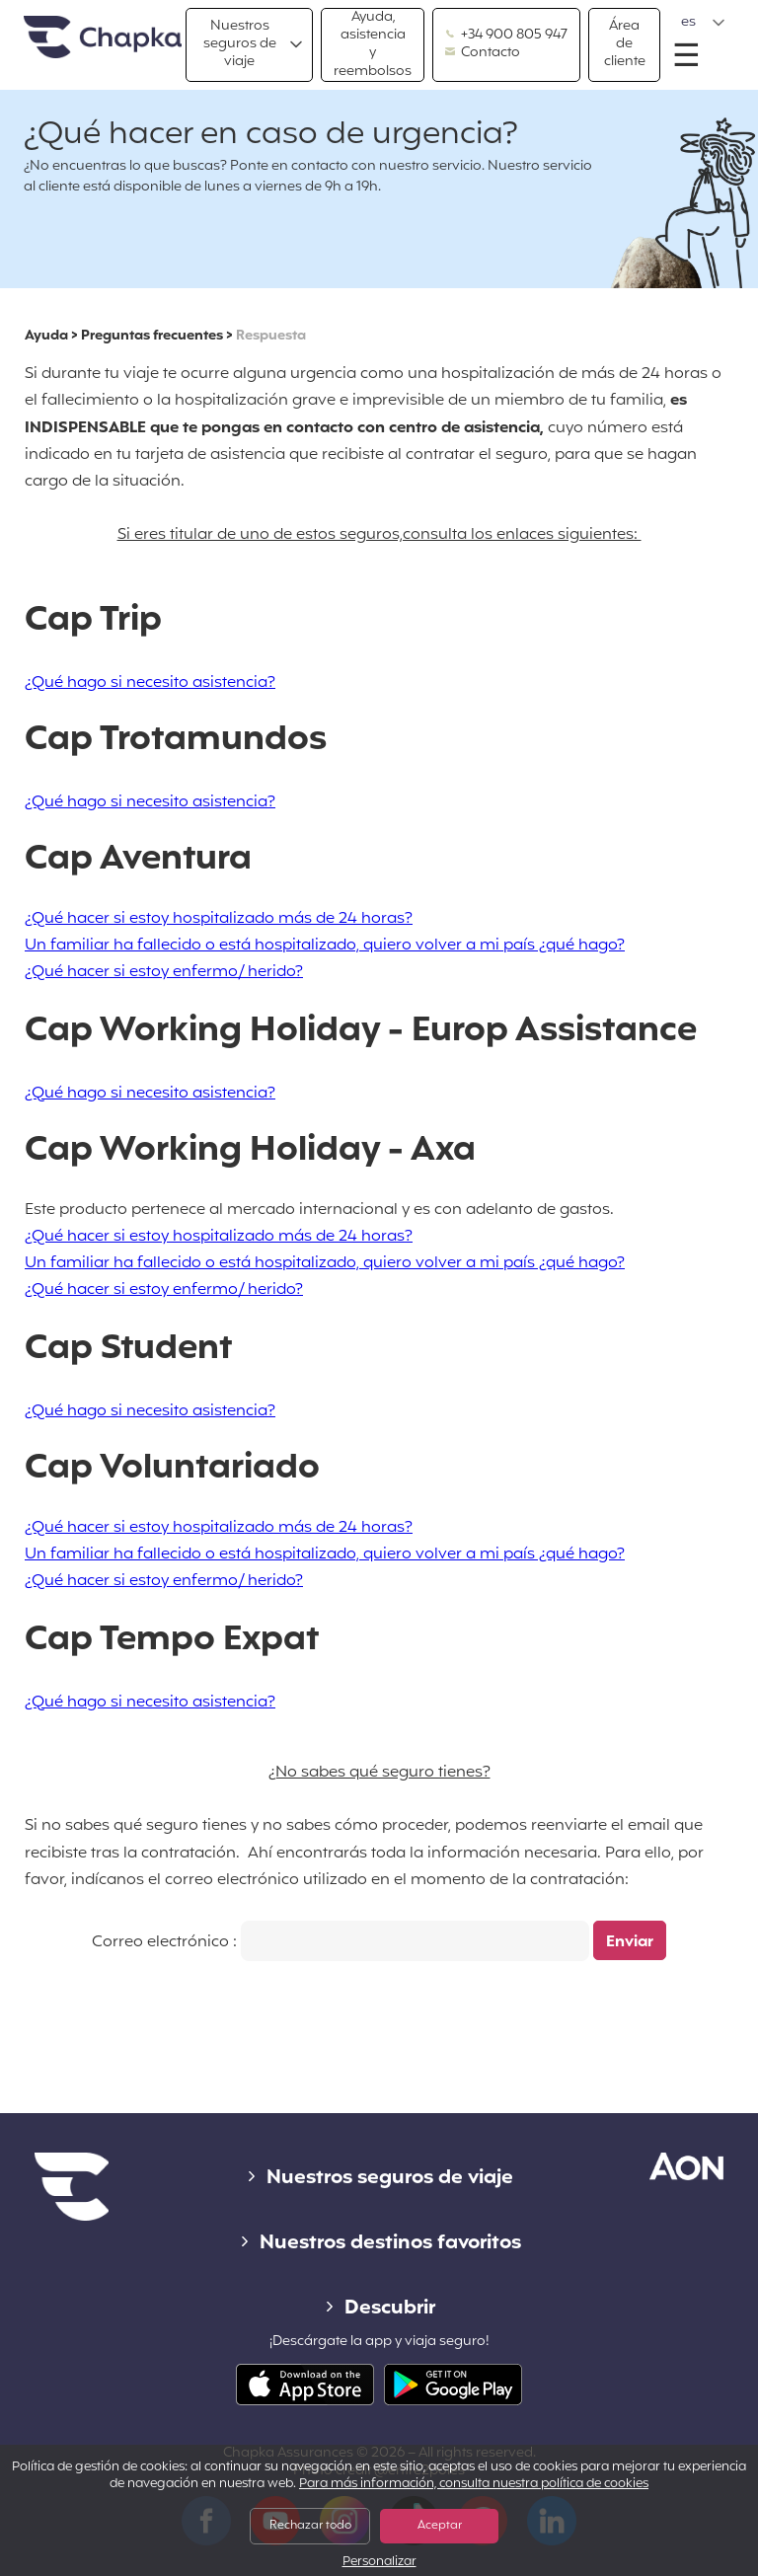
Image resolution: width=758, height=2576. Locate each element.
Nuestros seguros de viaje (239, 44)
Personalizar (379, 2562)
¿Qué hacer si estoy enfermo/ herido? (164, 972)
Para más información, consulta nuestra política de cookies (473, 2484)
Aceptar (439, 2526)
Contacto (482, 53)
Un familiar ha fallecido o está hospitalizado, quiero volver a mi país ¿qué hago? (325, 945)
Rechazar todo (310, 2526)
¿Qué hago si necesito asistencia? (150, 683)
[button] (703, 23)
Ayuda (46, 336)
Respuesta (271, 336)
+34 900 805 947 (506, 35)
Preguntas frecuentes (152, 336)
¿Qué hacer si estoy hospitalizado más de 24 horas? (219, 919)
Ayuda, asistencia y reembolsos (373, 45)
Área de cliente (624, 44)
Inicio (103, 38)
